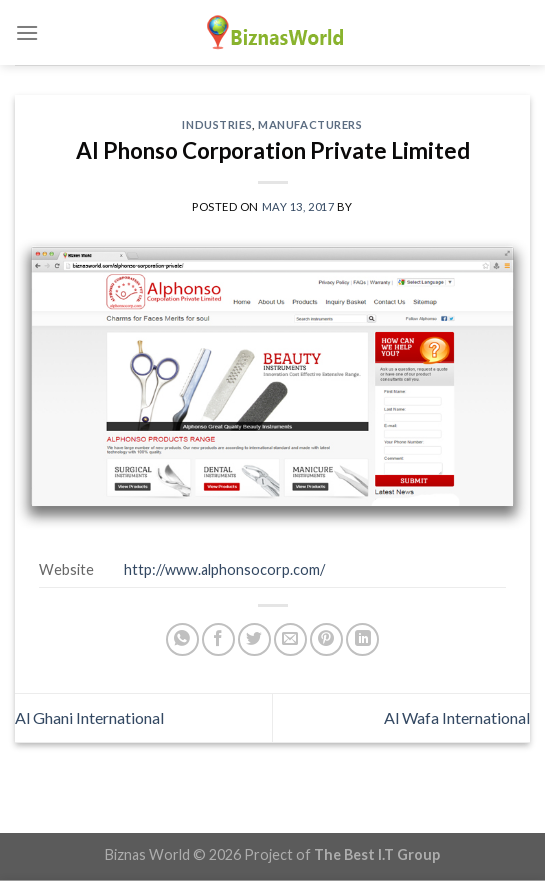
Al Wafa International (457, 717)
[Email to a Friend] (290, 639)
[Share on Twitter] (254, 639)
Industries (217, 124)
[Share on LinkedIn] (362, 639)
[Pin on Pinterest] (326, 639)
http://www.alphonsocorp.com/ (224, 569)
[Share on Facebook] (218, 639)
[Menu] (27, 32)
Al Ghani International (89, 717)
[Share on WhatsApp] (182, 639)
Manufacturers (310, 124)
